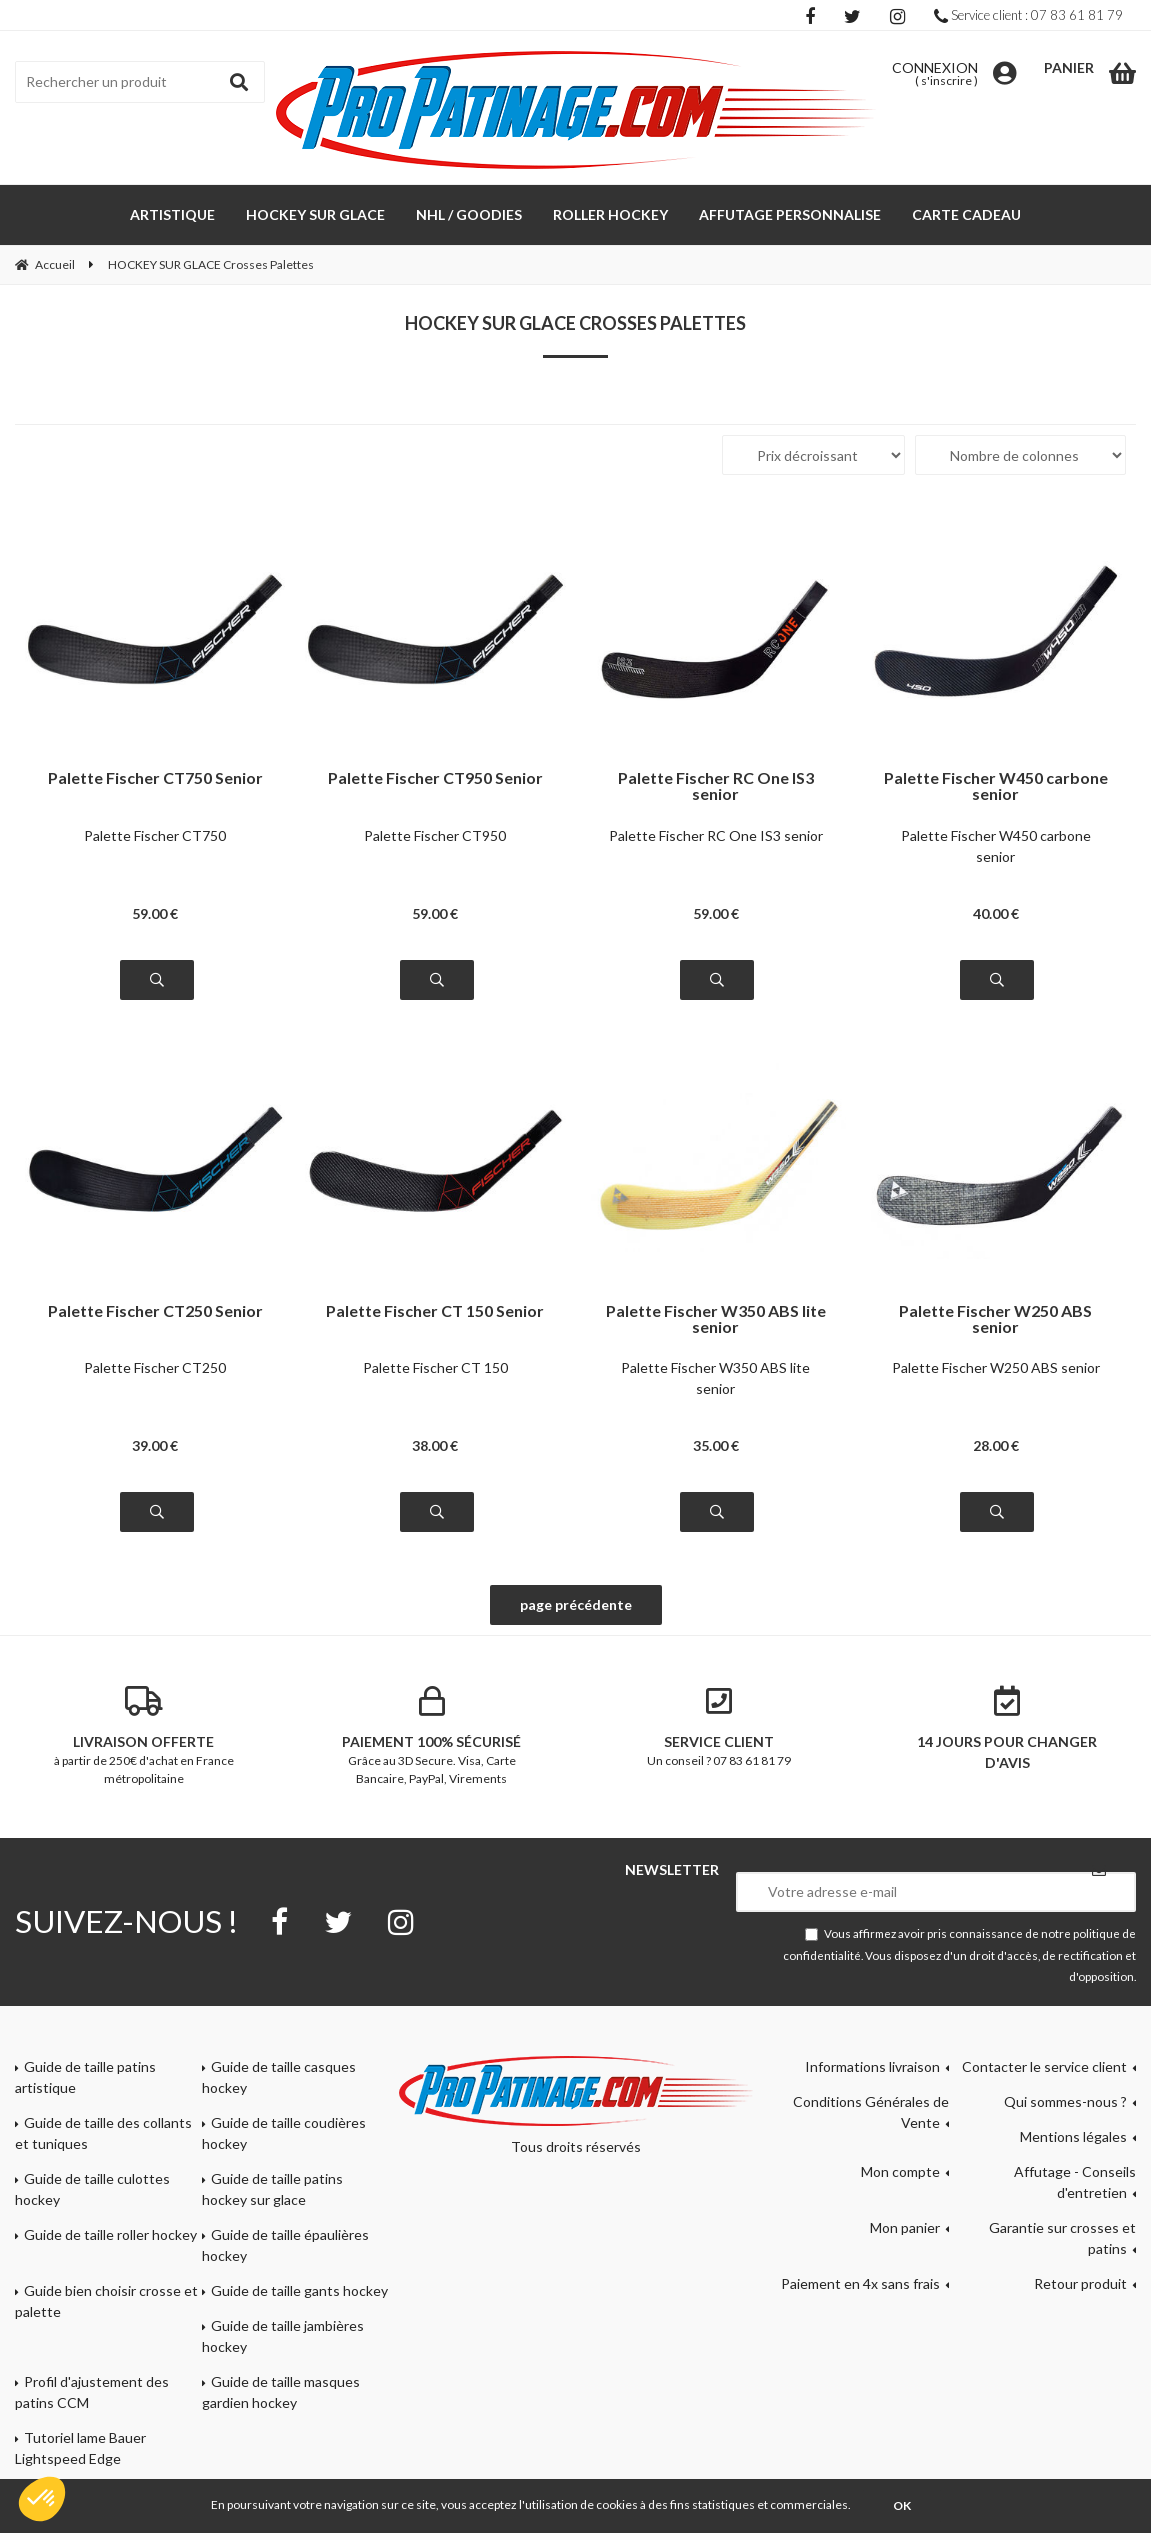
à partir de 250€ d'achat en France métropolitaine (144, 1736)
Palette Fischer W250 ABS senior (995, 1319)
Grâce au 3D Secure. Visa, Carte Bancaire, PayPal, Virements (432, 1736)
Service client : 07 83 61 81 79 (1028, 15)
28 (996, 1445)
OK (902, 2505)
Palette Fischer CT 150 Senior (435, 1311)
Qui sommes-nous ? (1065, 2101)
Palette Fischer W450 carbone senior (996, 786)
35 (716, 1445)
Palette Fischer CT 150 (435, 1367)
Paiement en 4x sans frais (860, 2283)
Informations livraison (872, 2066)
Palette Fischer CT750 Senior (155, 778)
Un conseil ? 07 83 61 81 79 (720, 1727)
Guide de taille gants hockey (299, 2290)
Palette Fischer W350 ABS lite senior (716, 1319)
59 (155, 913)
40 (996, 913)
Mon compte (900, 2171)
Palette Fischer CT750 (155, 835)
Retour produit (1080, 2283)
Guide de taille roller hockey (110, 2234)
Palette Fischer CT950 (435, 835)
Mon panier (905, 2227)
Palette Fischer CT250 (155, 1367)
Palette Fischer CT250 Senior (155, 1311)
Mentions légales (1073, 2136)
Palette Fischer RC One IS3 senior (716, 786)
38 (435, 1445)
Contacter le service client (1044, 2066)
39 (155, 1445)
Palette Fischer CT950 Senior (435, 778)
